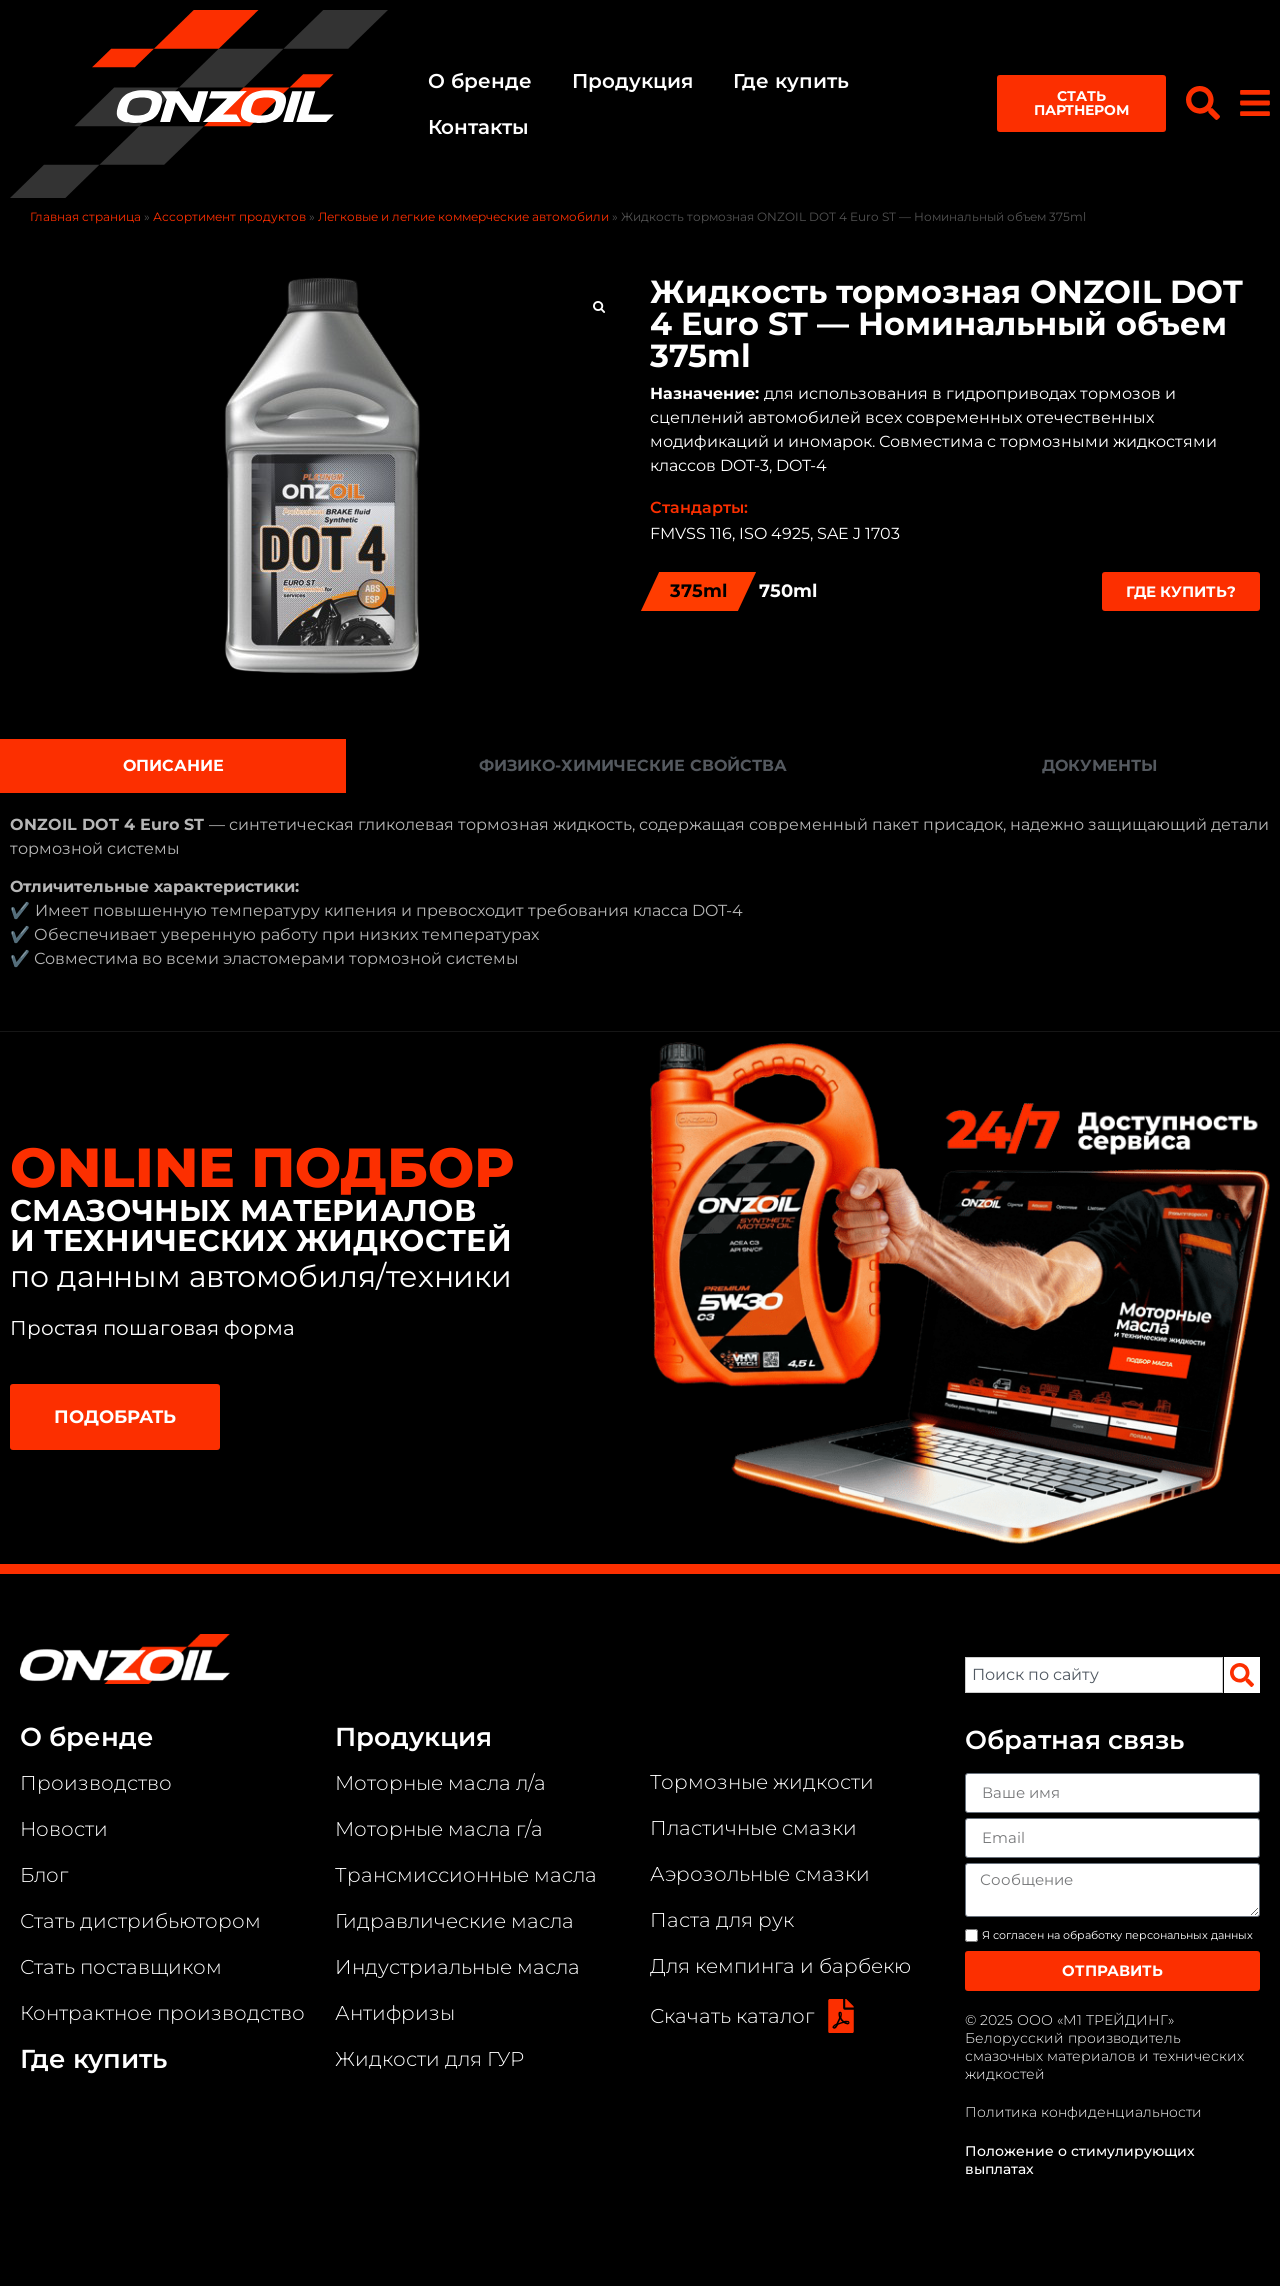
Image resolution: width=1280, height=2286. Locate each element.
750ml (788, 589)
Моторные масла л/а (440, 1781)
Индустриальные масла (457, 1965)
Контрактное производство (162, 2011)
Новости (64, 1827)
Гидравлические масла (454, 1919)
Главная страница (85, 214)
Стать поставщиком (121, 1965)
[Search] (1242, 1673)
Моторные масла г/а (439, 1827)
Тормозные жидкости (762, 1780)
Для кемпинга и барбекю (780, 1964)
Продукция (629, 80)
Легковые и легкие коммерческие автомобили (463, 214)
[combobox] (1094, 1673)
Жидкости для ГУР (429, 2057)
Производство (96, 1781)
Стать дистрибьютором (140, 1919)
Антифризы (395, 2011)
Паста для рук (722, 1918)
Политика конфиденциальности (1083, 2111)
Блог (44, 1873)
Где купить (788, 80)
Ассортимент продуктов (229, 214)
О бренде (477, 80)
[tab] (173, 764)
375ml (698, 589)
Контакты (475, 126)
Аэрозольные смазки (760, 1872)
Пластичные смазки (753, 1826)
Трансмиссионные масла (466, 1873)
